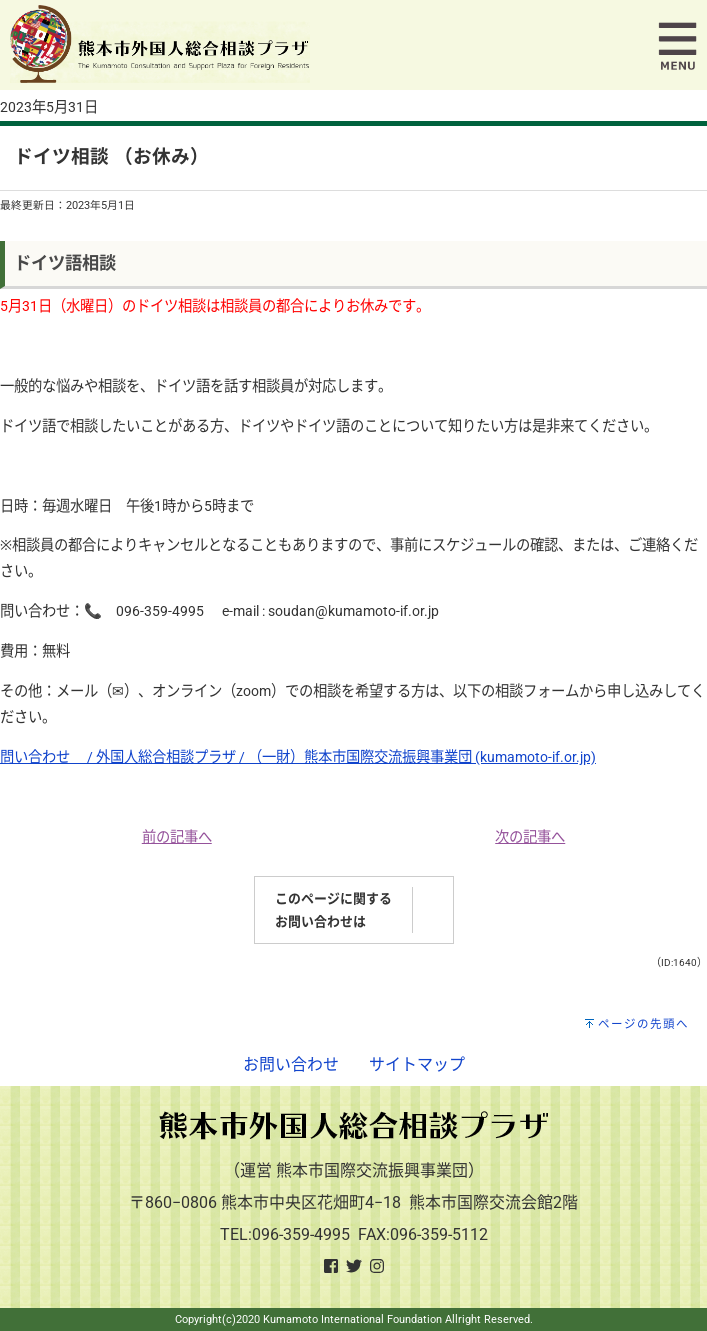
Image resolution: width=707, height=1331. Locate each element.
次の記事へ (530, 837)
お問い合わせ (291, 1064)
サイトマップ (417, 1064)
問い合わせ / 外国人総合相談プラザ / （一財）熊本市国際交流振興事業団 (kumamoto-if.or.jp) (298, 757)
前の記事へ (177, 837)
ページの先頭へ (643, 1024)
